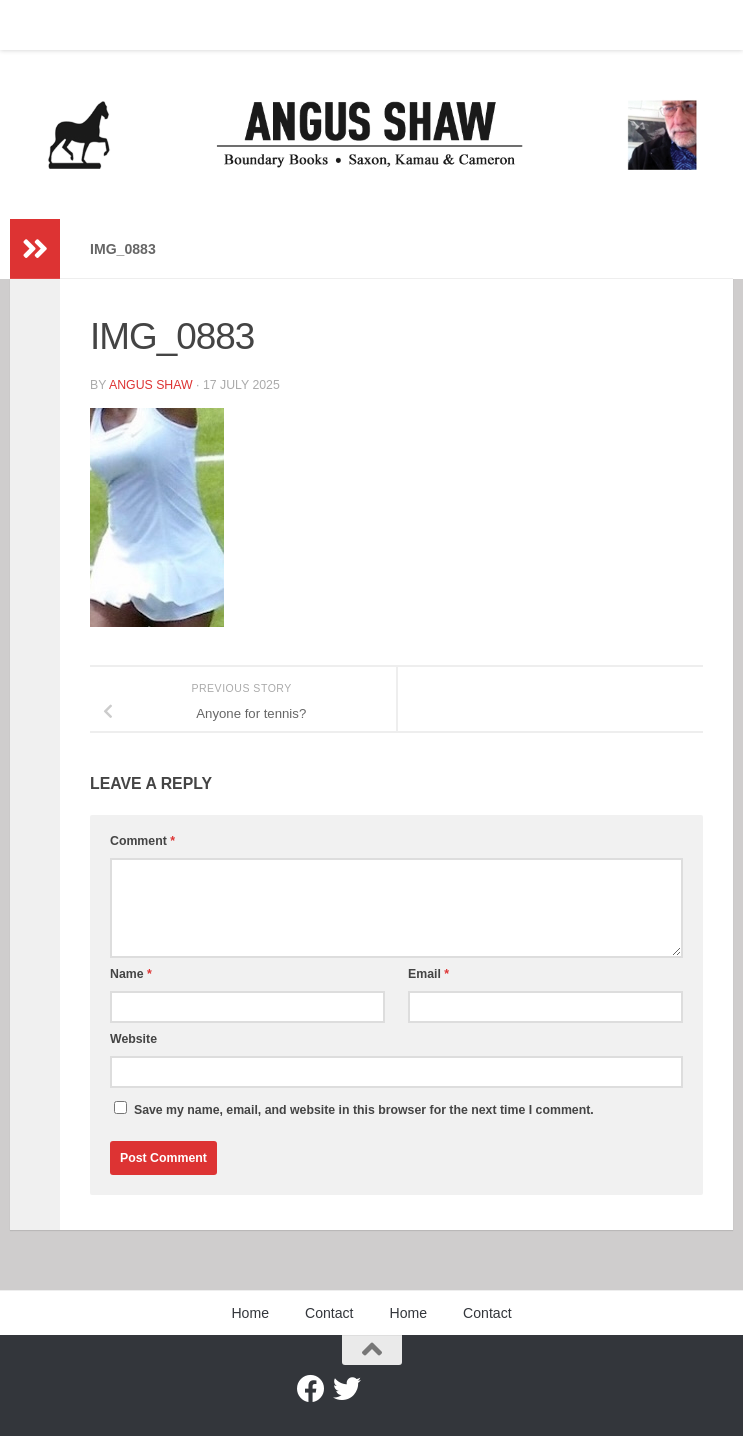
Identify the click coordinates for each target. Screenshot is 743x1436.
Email (428, 974)
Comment (142, 841)
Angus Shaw (151, 385)
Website (133, 1039)
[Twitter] (347, 1389)
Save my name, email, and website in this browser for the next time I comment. (364, 1110)
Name (131, 974)
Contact (114, 25)
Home (43, 25)
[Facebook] (311, 1389)
